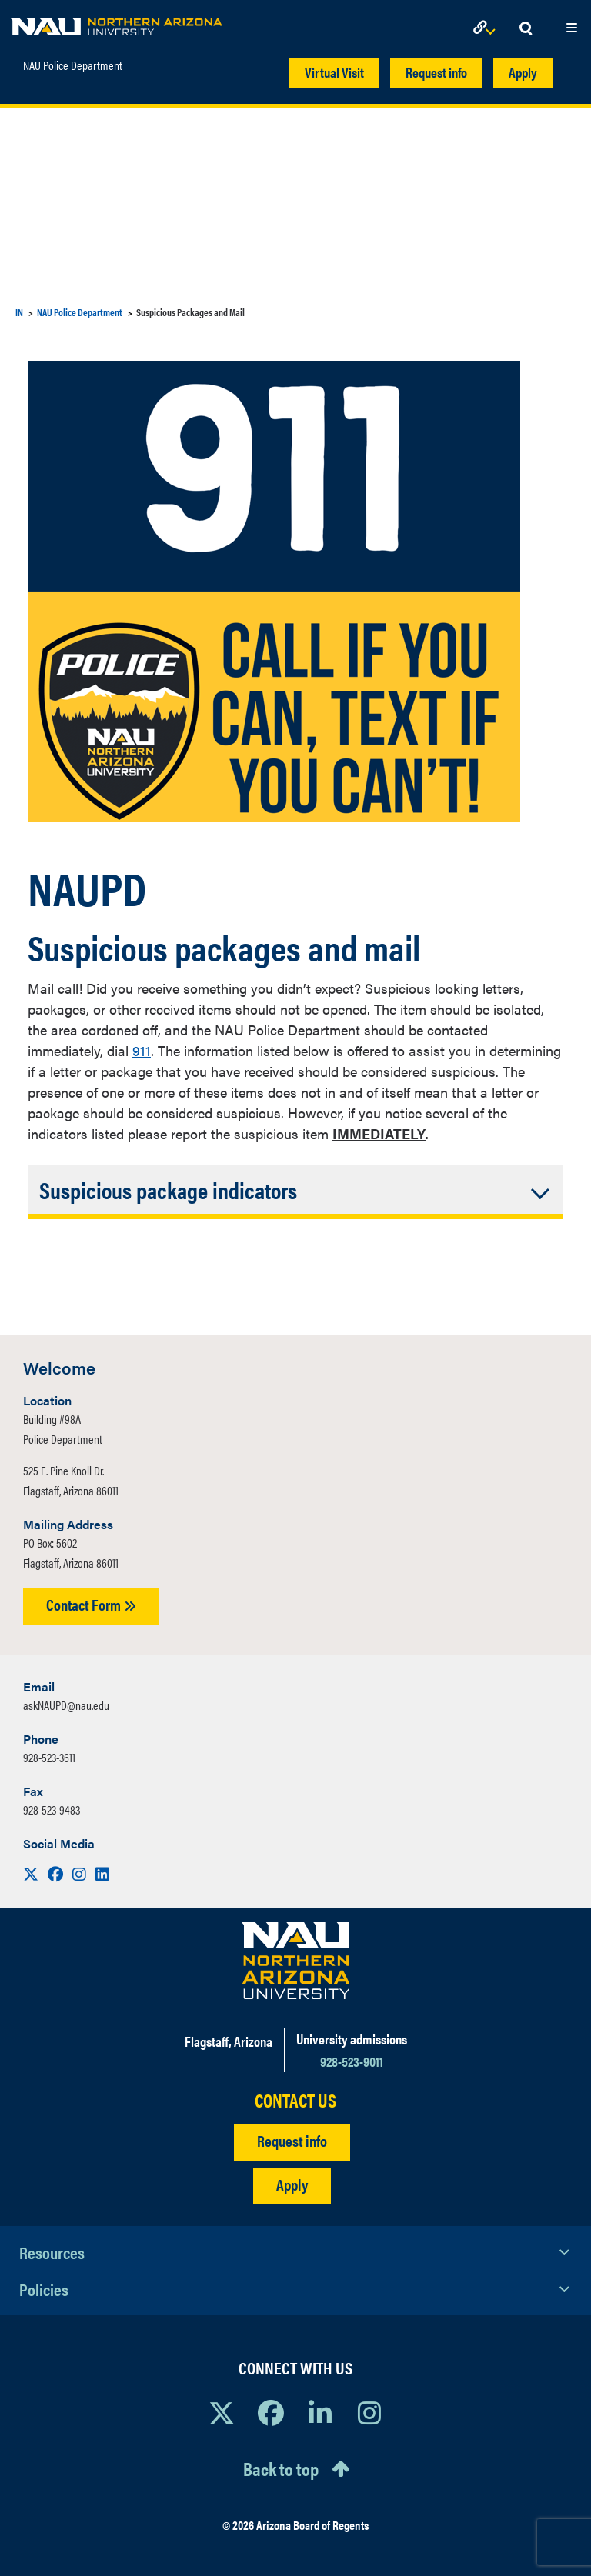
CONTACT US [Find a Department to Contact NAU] (295, 2100)
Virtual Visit (334, 72)
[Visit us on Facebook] (57, 1873)
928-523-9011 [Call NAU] (351, 2061)
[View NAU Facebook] (270, 2412)
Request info (436, 72)
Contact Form (91, 1604)
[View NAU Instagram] (369, 2412)
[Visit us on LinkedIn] (102, 1873)
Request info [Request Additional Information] (292, 2140)
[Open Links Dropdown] (487, 29)
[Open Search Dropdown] (525, 29)
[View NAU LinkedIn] (320, 2412)
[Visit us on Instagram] (80, 1873)
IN (19, 312)
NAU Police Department (72, 65)
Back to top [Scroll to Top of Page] (281, 2468)
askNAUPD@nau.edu (66, 1705)
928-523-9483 (51, 1809)
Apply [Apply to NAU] (292, 2184)
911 (141, 1050)
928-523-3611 (49, 1757)
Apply (523, 72)
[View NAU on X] (221, 2412)
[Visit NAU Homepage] (296, 1960)
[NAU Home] (116, 23)
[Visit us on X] (32, 1873)
